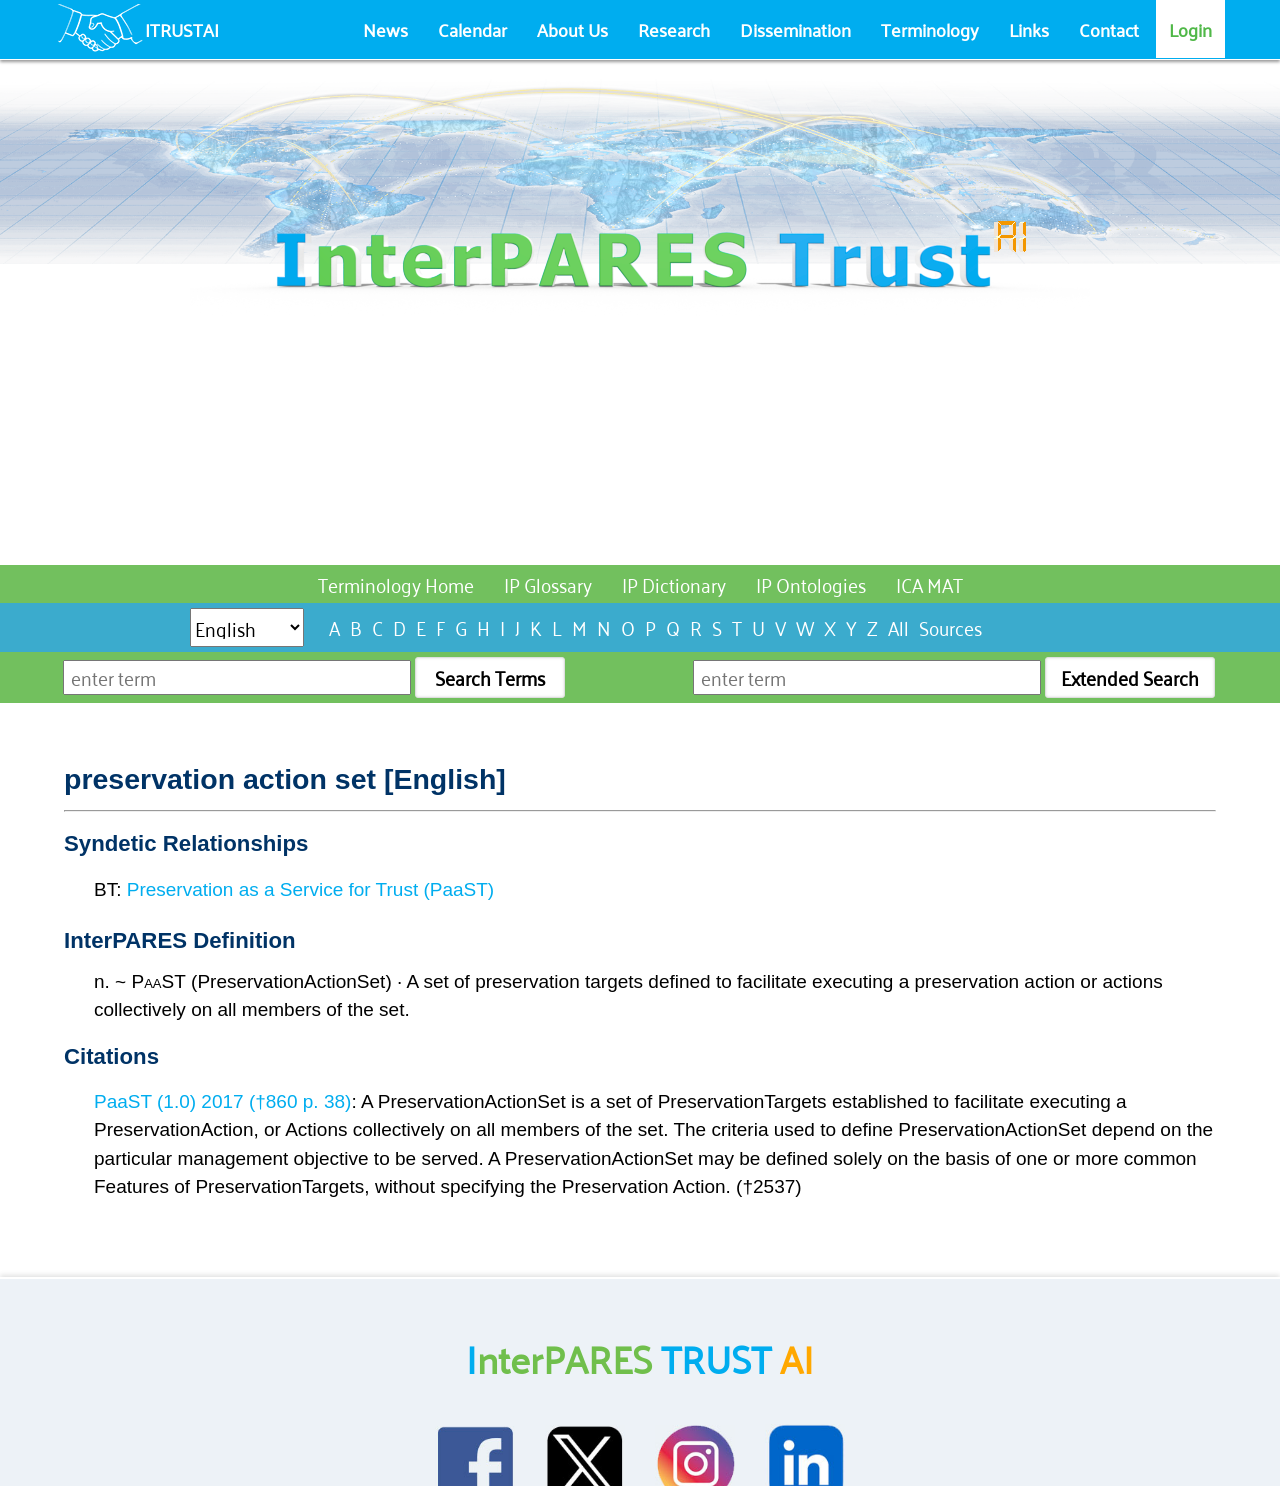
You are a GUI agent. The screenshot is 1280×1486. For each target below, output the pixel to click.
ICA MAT (929, 583)
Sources (950, 626)
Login (1190, 29)
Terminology (930, 29)
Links (1029, 29)
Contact (1109, 29)
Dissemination (795, 29)
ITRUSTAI (182, 29)
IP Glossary (548, 583)
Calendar (472, 29)
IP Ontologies (811, 583)
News (385, 29)
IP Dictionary (674, 583)
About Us (572, 29)
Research (674, 29)
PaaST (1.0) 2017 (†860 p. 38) (222, 1101)
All (898, 626)
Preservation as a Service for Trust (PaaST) (310, 889)
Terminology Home (396, 583)
